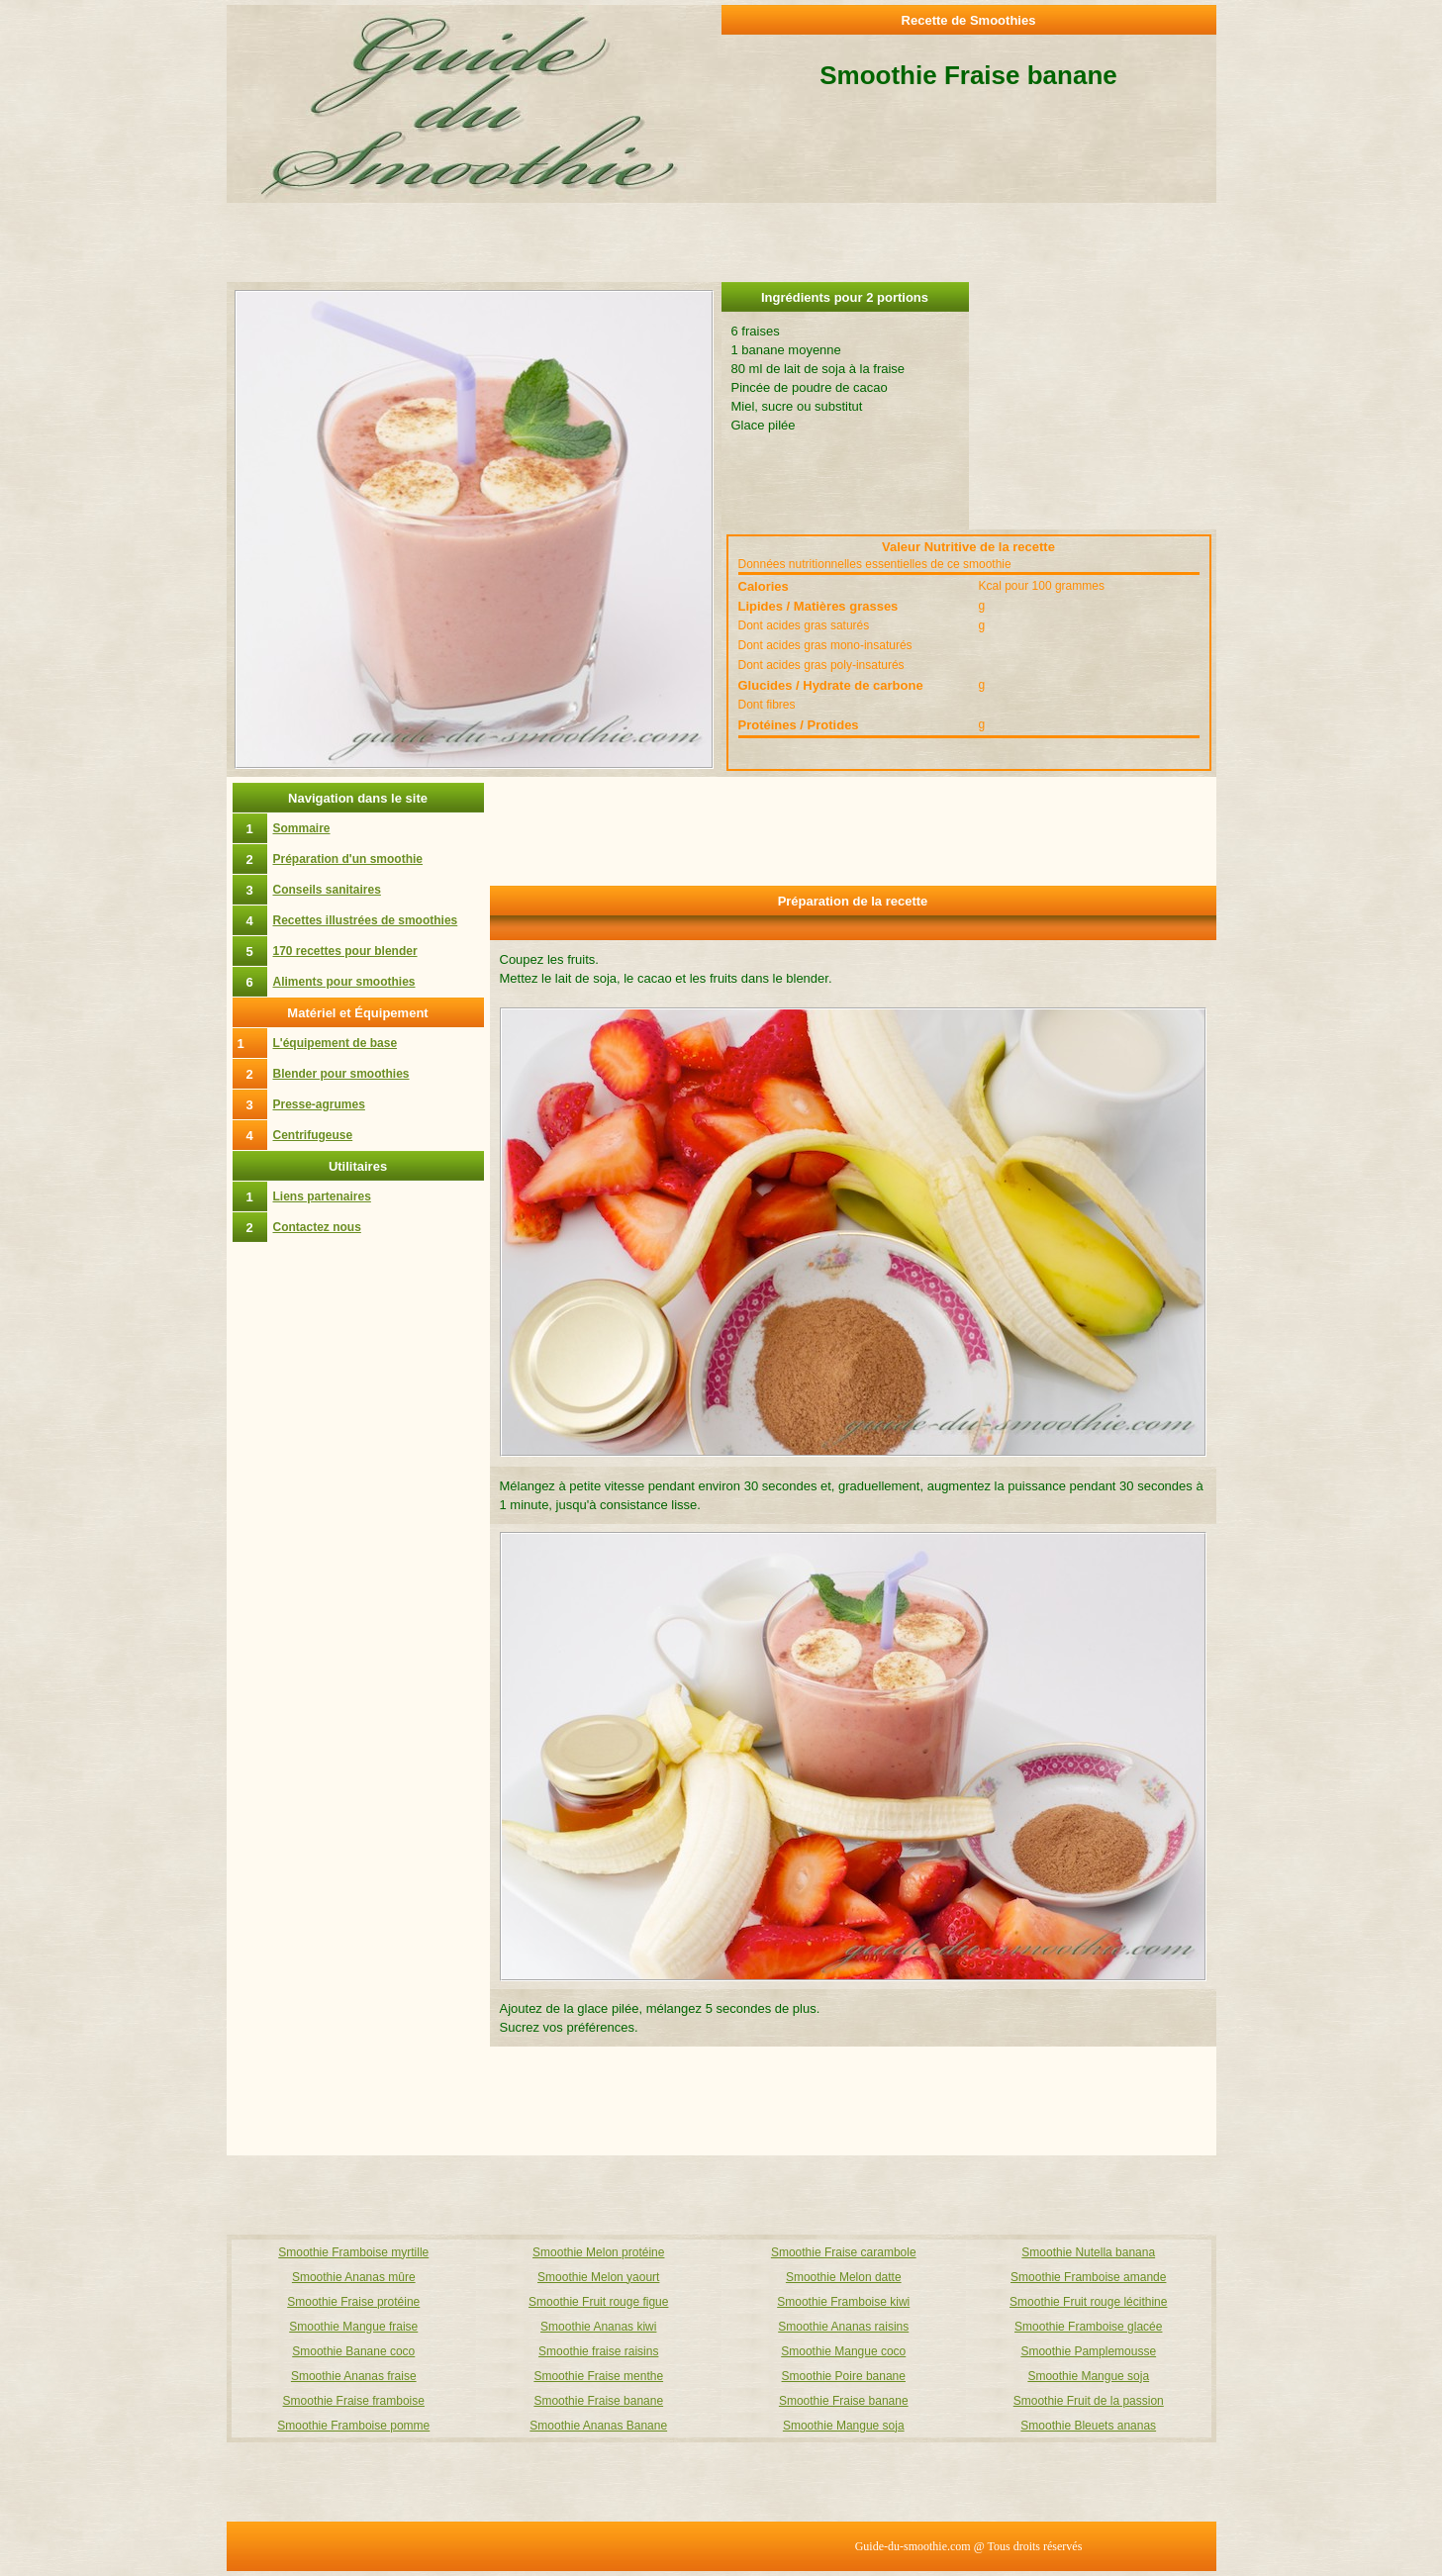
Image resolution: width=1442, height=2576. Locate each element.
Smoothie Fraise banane (598, 2401)
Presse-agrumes (319, 1104)
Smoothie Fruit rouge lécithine (1088, 2302)
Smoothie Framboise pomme (353, 2426)
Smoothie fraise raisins (598, 2351)
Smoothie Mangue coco (843, 2351)
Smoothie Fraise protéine (353, 2302)
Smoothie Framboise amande (1088, 2277)
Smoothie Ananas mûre (354, 2277)
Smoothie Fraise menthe (598, 2376)
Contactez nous (317, 1227)
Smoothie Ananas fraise (354, 2376)
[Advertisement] (1092, 405)
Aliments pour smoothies (344, 982)
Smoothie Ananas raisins (843, 2327)
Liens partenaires (322, 1196)
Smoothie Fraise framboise (354, 2401)
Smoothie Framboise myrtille (353, 2252)
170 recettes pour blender (345, 951)
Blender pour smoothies (341, 1074)
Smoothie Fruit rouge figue (598, 2302)
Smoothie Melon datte (844, 2277)
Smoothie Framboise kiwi (843, 2302)
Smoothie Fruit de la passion (1088, 2401)
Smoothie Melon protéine (598, 2252)
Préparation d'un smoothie (348, 859)
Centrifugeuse (313, 1135)
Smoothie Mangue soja (1088, 2376)
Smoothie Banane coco (353, 2351)
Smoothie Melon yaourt (598, 2277)
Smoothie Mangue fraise (353, 2327)
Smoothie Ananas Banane (598, 2426)
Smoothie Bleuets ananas (1088, 2426)
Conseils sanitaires (327, 890)
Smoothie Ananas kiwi (598, 2327)
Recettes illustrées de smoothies (365, 920)
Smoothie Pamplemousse (1088, 2351)
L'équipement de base (335, 1043)
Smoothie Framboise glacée (1088, 2327)
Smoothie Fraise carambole (843, 2252)
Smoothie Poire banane (844, 2376)
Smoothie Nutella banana (1088, 2252)
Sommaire (302, 828)
